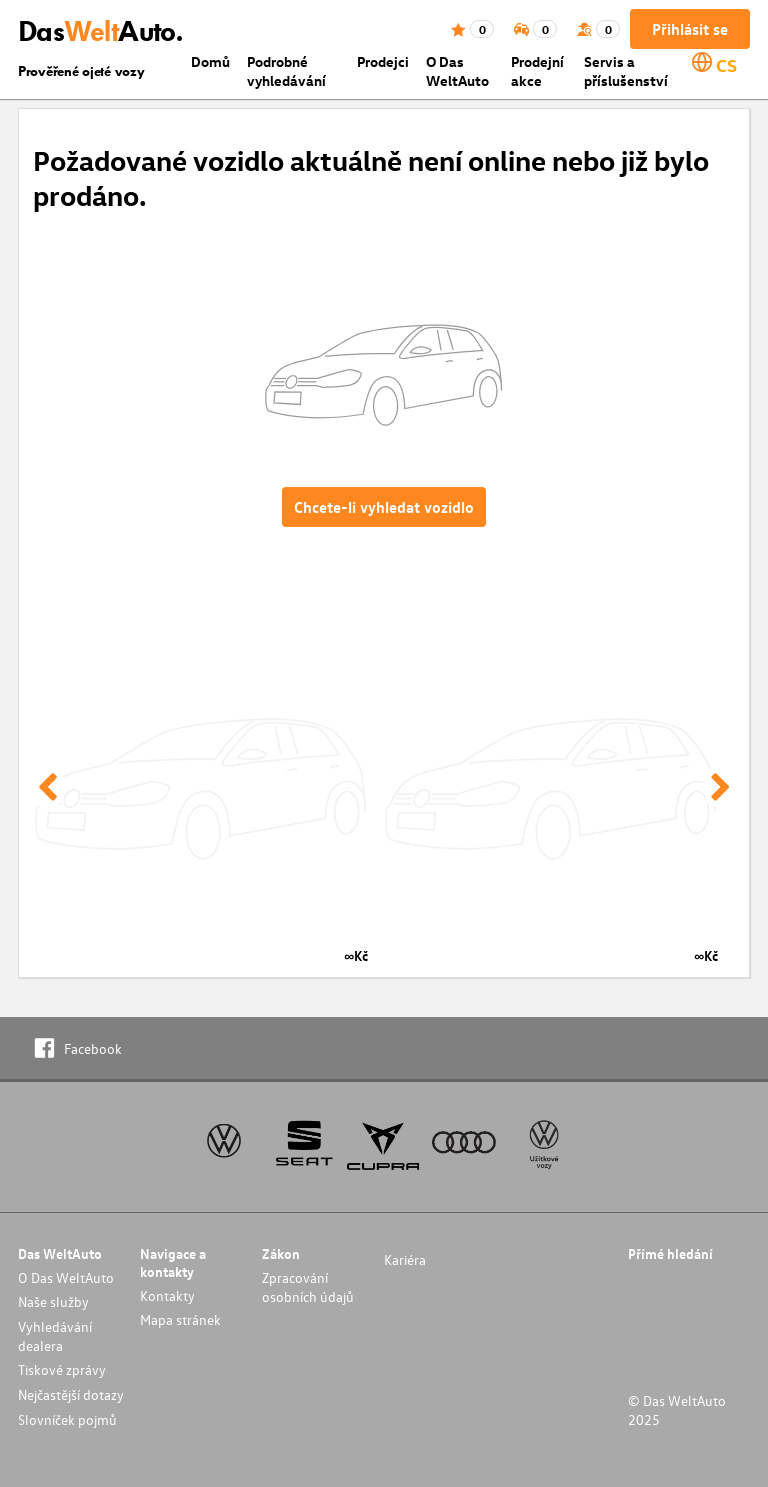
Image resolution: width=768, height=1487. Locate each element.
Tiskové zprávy (62, 1369)
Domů (210, 61)
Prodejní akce (537, 71)
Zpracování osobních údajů (308, 1287)
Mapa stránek (180, 1319)
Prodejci (383, 61)
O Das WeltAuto (457, 71)
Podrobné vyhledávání (286, 71)
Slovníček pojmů (67, 1419)
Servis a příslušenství (626, 71)
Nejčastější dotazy (71, 1394)
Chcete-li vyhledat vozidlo (384, 507)
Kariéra (405, 1259)
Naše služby (53, 1301)
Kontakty (167, 1295)
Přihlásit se (690, 29)
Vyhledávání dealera (55, 1336)
